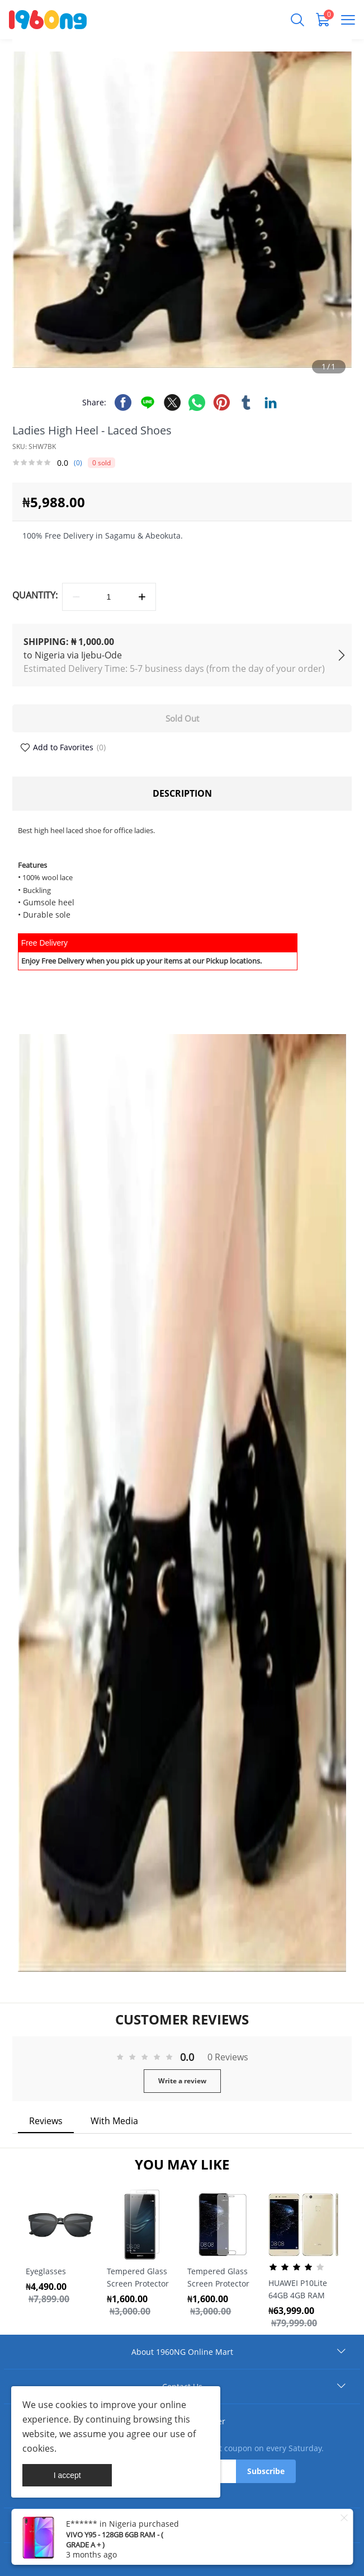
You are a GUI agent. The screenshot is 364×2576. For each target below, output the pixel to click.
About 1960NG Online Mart (182, 2351)
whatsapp (196, 402)
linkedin (270, 402)
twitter (172, 402)
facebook (123, 402)
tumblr (246, 402)
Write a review (182, 2081)
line (147, 402)
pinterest (221, 402)
